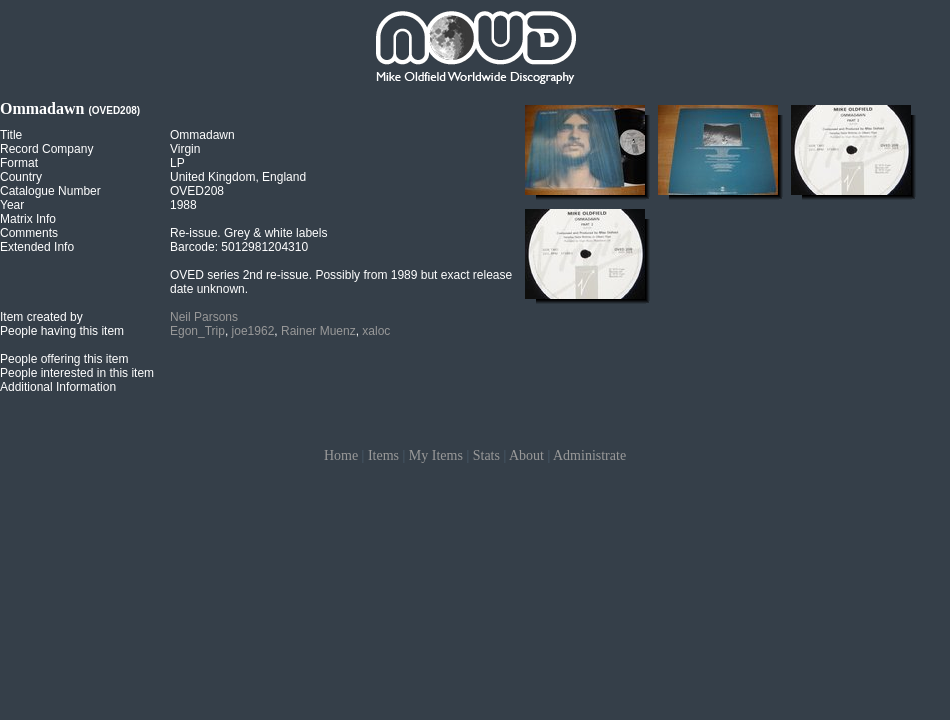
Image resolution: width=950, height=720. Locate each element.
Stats (486, 455)
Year (12, 205)
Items (383, 455)
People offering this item (64, 359)
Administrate (589, 455)
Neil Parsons (204, 317)
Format (19, 163)
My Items (436, 455)
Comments (29, 233)
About (526, 455)
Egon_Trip (197, 331)
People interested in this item (77, 373)
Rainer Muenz (318, 331)
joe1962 (253, 331)
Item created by (41, 317)
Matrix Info (28, 219)
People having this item (62, 331)
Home (341, 455)
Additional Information (58, 387)
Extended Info (37, 247)
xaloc (376, 331)
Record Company (46, 149)
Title (11, 135)
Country (21, 177)
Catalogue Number (50, 191)
